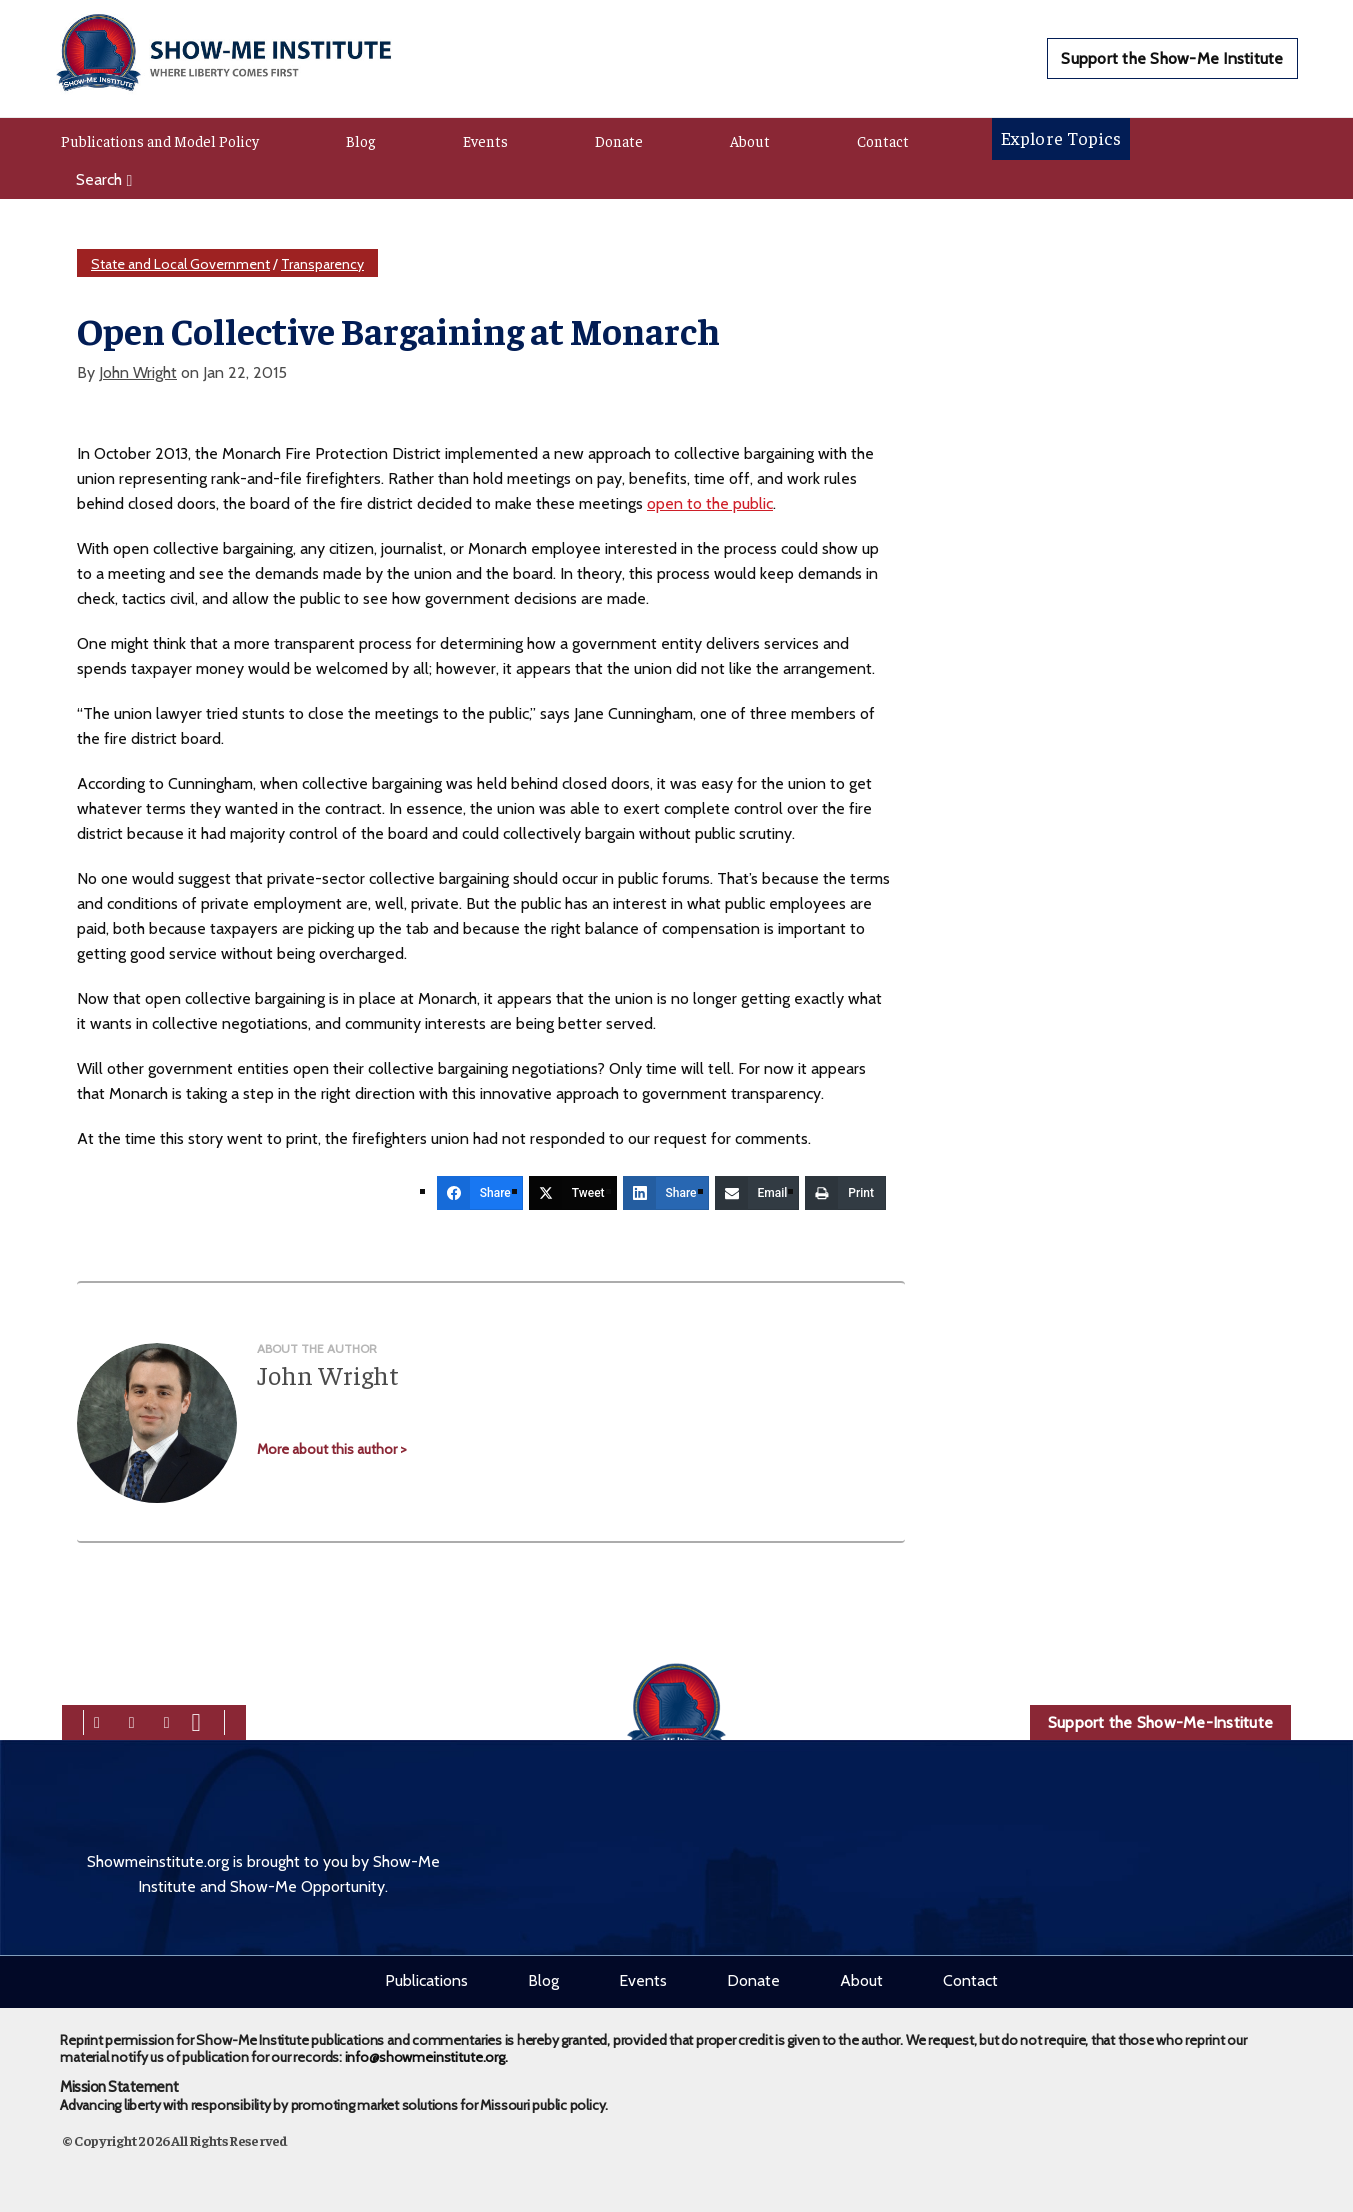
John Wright (138, 372)
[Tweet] (573, 1193)
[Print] (845, 1193)
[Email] (757, 1193)
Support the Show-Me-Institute (1160, 1722)
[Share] (480, 1193)
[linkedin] (167, 1720)
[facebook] (97, 1720)
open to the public (710, 503)
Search (104, 179)
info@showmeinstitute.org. (426, 2057)
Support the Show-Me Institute (1172, 58)
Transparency (322, 264)
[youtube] (196, 1720)
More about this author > (332, 1449)
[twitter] (132, 1720)
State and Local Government (180, 264)
